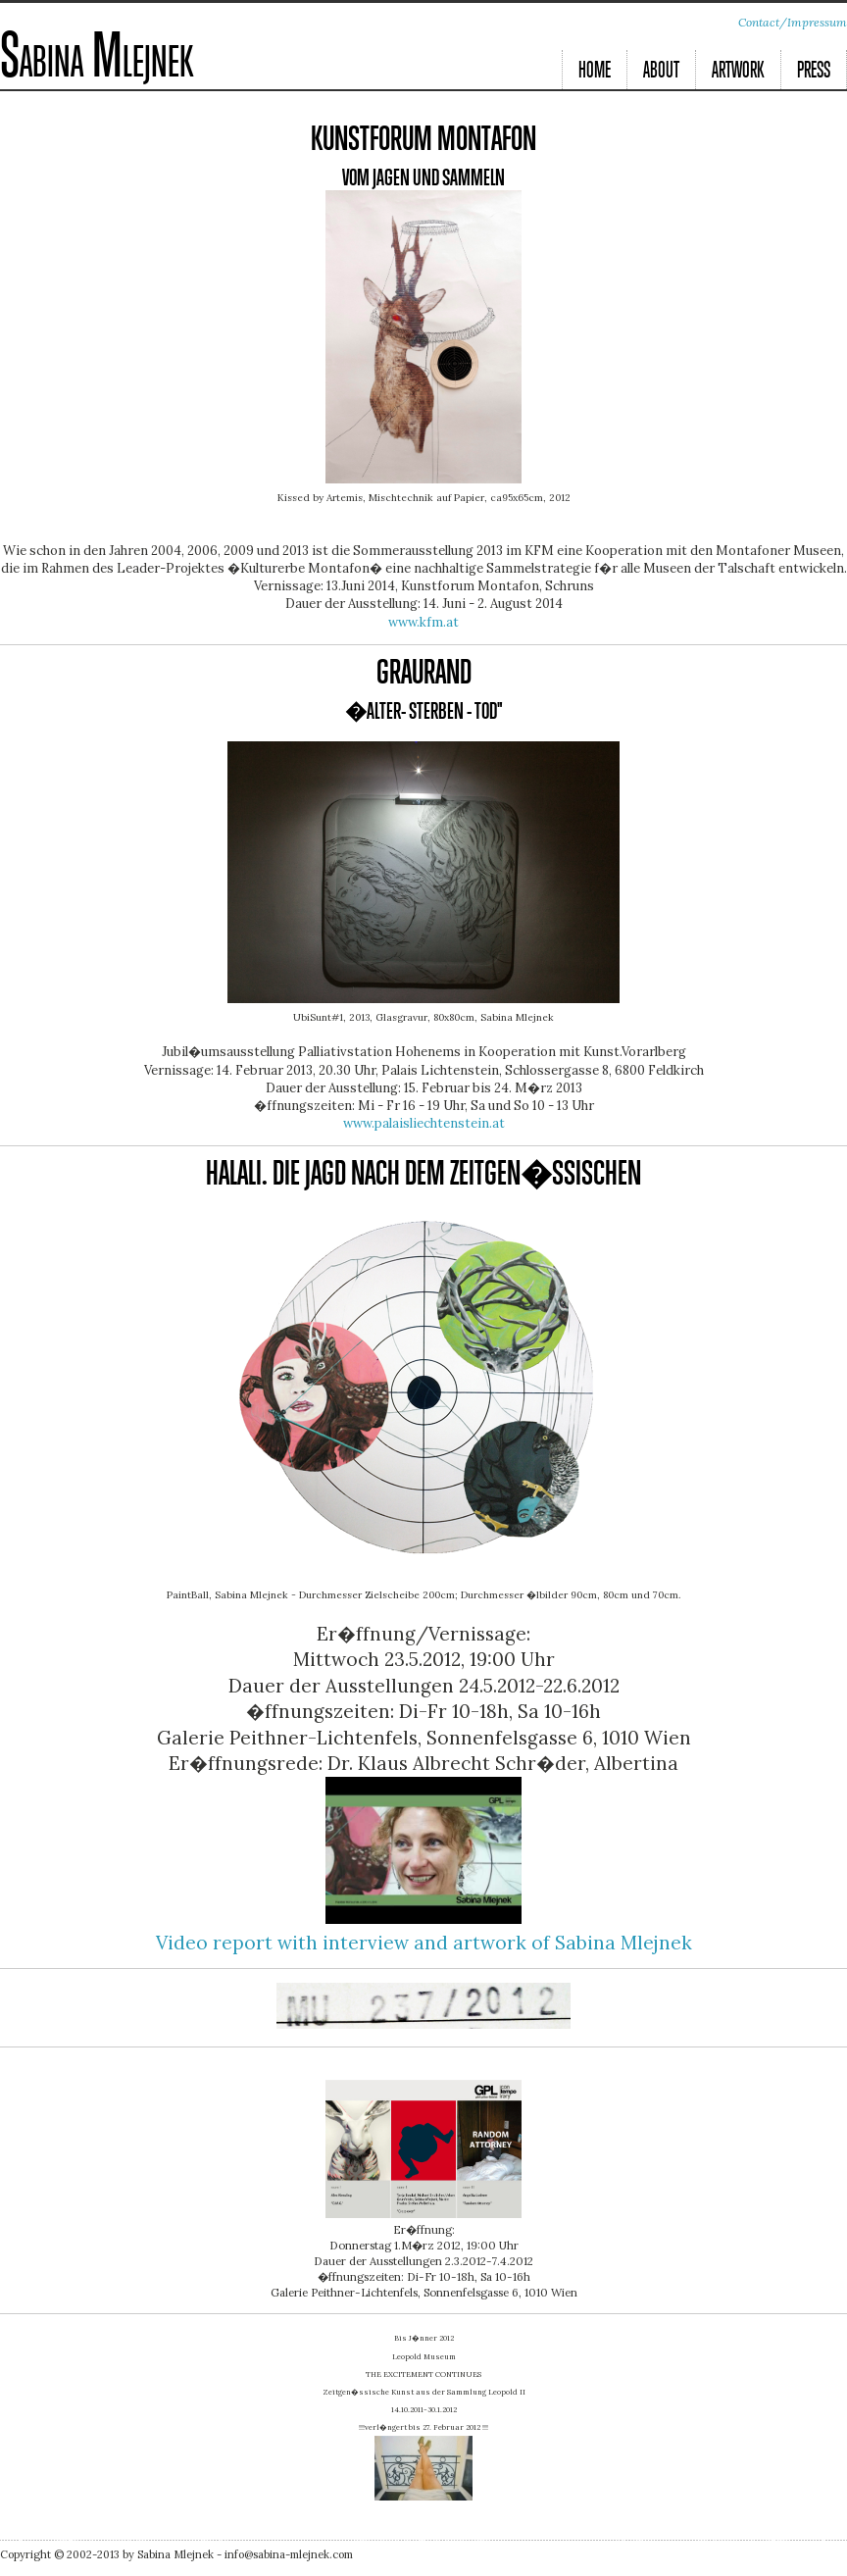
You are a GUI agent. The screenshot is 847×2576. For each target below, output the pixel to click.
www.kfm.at (423, 622)
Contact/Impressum (792, 22)
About (661, 71)
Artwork (738, 71)
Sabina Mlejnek (96, 59)
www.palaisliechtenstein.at (424, 1123)
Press (813, 71)
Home (594, 71)
